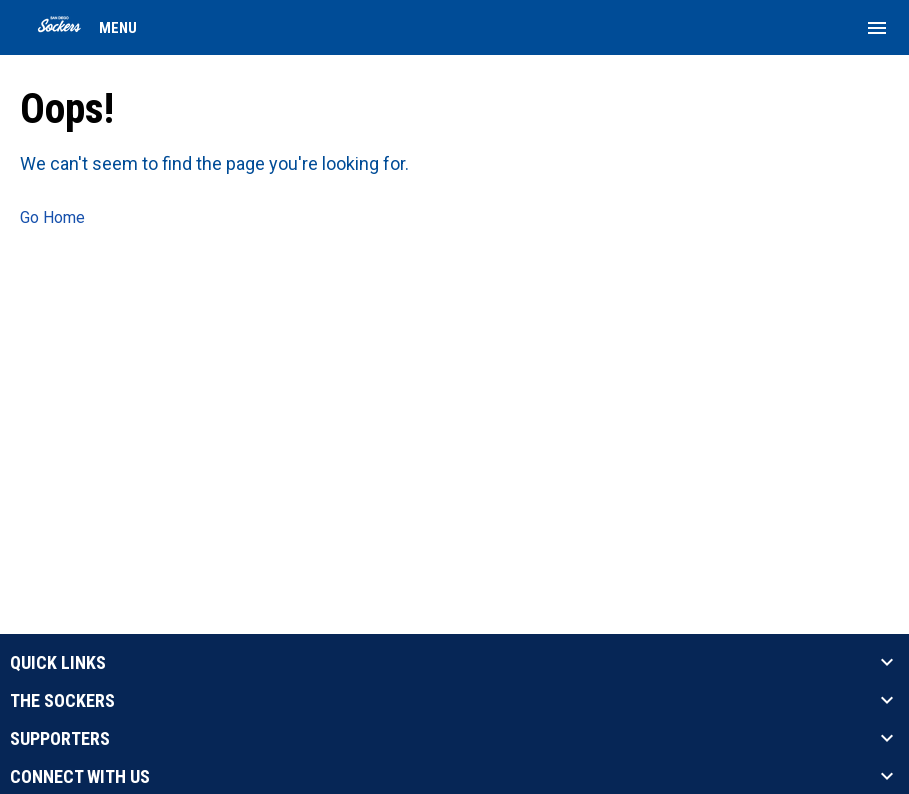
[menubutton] (877, 28)
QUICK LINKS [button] (58, 663)
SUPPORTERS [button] (60, 739)
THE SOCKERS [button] (62, 701)
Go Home (52, 217)
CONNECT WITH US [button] (80, 777)
